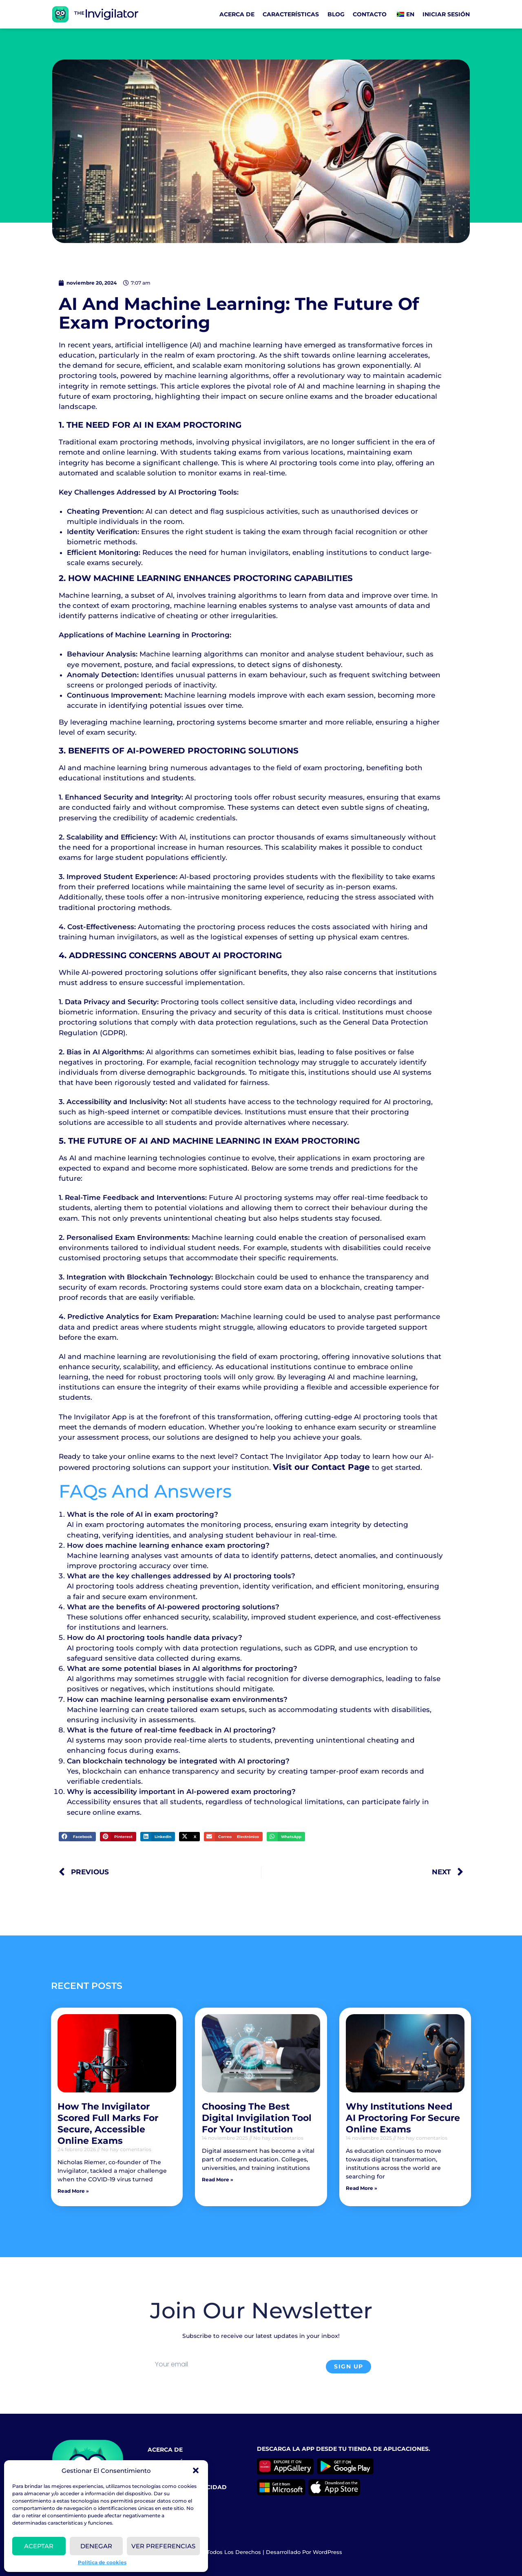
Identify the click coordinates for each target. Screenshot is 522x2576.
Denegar (96, 2546)
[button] (196, 2470)
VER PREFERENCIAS (163, 2546)
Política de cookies (102, 2562)
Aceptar (38, 2546)
